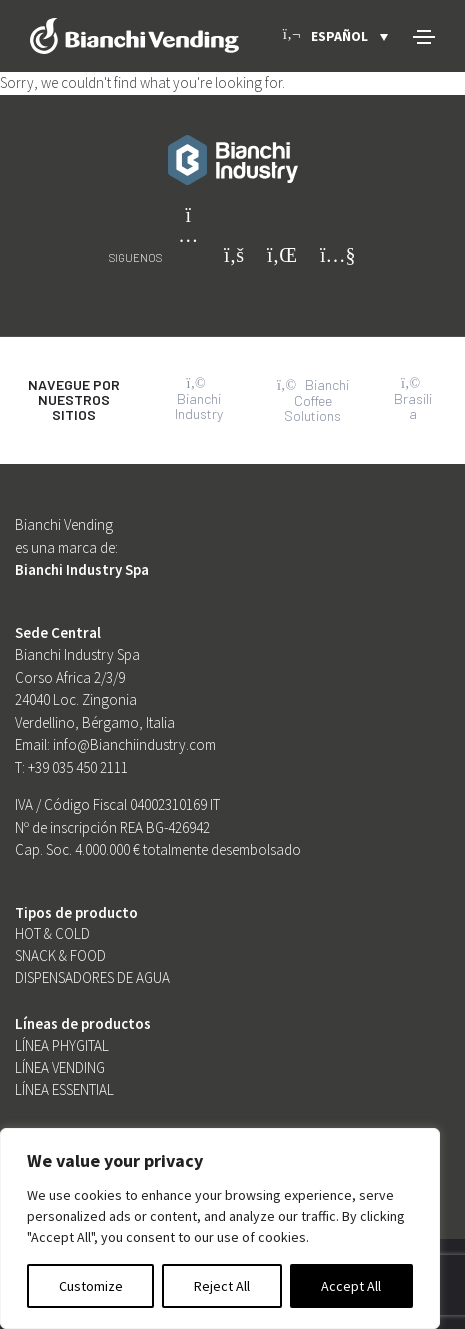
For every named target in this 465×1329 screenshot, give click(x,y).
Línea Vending (60, 1067)
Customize (91, 1286)
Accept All (351, 1286)
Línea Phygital (62, 1045)
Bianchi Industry (199, 399)
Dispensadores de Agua (92, 977)
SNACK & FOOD (60, 955)
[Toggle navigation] (424, 37)
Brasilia (413, 399)
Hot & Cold (52, 933)
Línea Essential (64, 1089)
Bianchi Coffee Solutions (313, 400)
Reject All (222, 1286)
